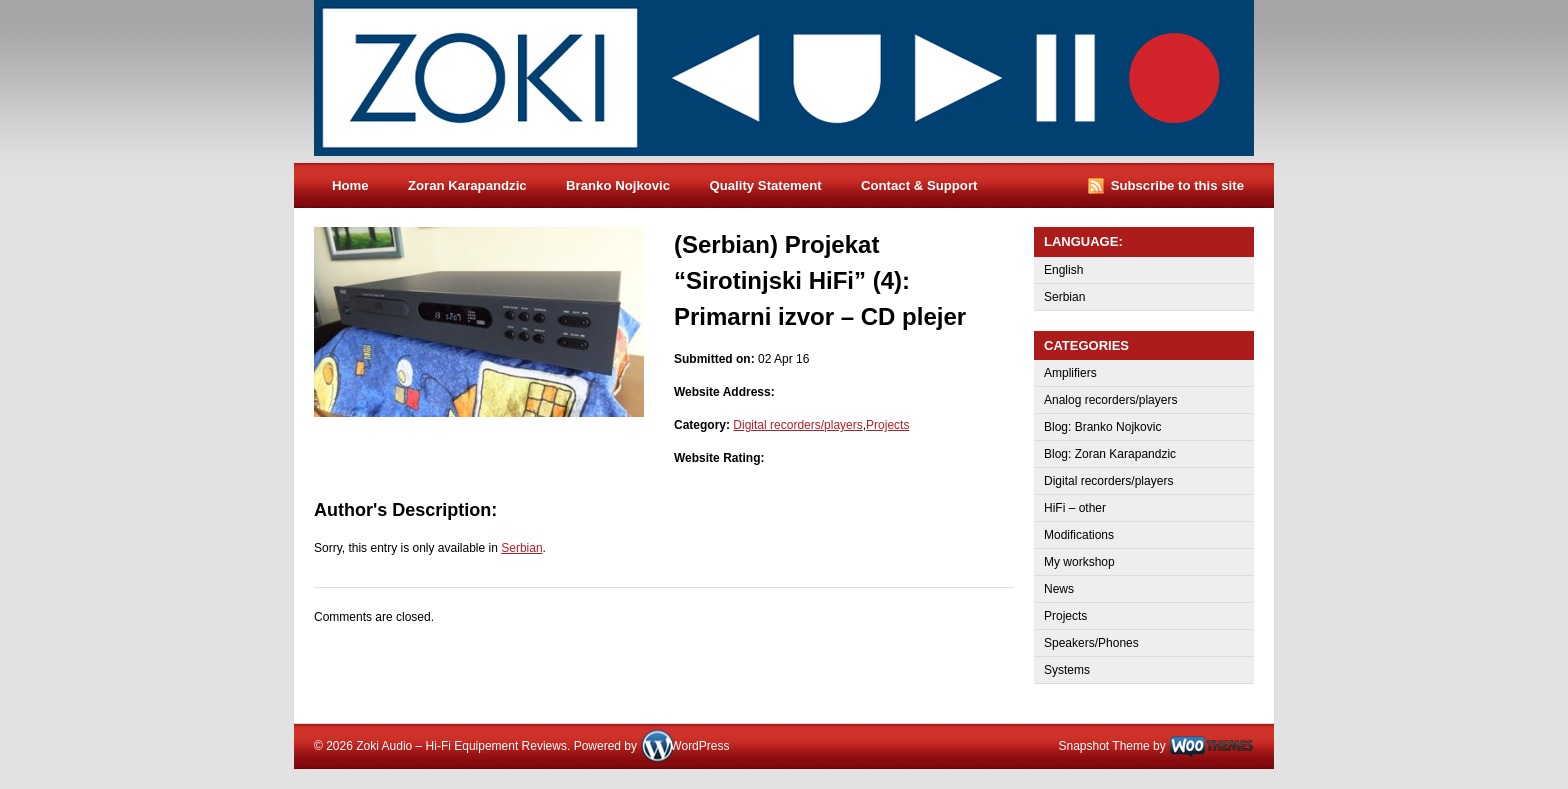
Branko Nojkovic (618, 185)
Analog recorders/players (1110, 400)
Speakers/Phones (1091, 643)
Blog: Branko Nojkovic (1102, 427)
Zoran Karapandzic (467, 185)
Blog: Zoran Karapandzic (1110, 454)
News (1059, 589)
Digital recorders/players (797, 425)
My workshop (1079, 562)
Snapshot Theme (1103, 746)
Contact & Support (919, 185)
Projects (887, 425)
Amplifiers (1070, 373)
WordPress (699, 746)
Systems (1067, 670)
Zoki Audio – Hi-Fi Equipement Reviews (804, 81)
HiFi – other (1075, 508)
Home (350, 185)
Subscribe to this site (1177, 185)
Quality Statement (765, 185)
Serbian (521, 548)
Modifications (1079, 535)
